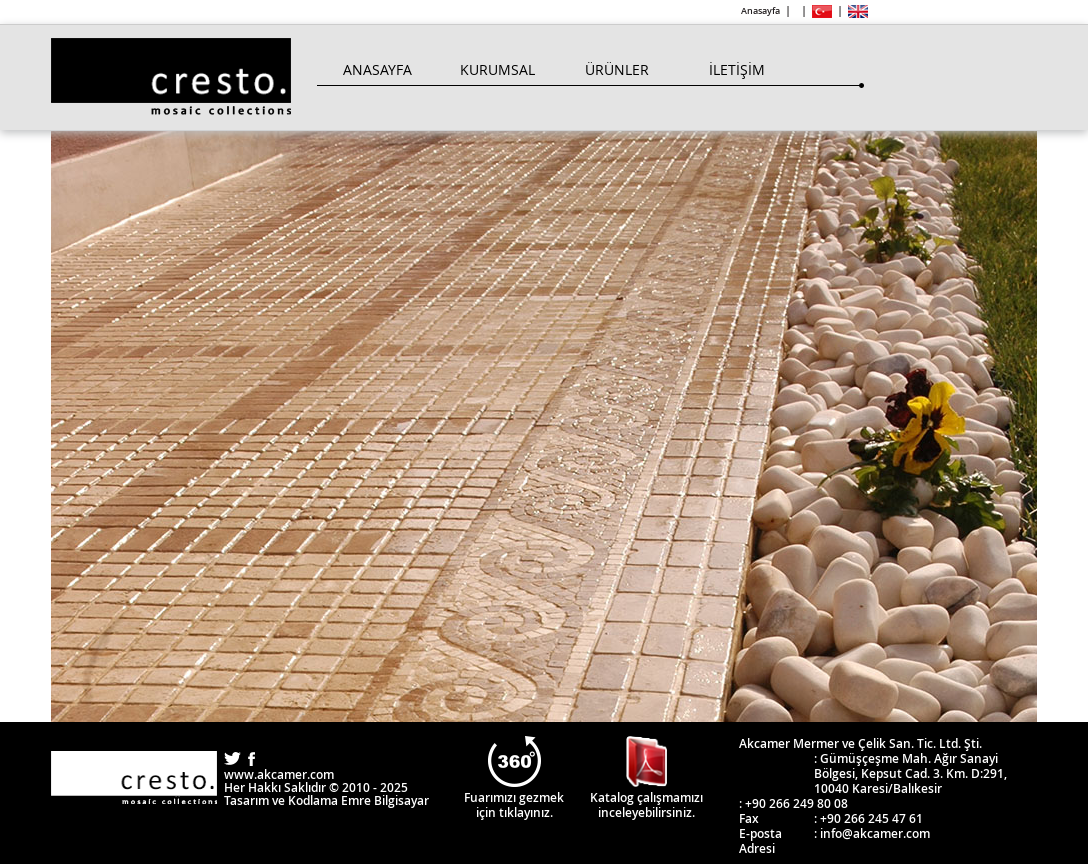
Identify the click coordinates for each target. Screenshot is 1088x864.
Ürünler (617, 69)
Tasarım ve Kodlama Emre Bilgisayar (326, 800)
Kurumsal (497, 69)
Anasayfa (760, 11)
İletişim (737, 69)
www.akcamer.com (279, 774)
